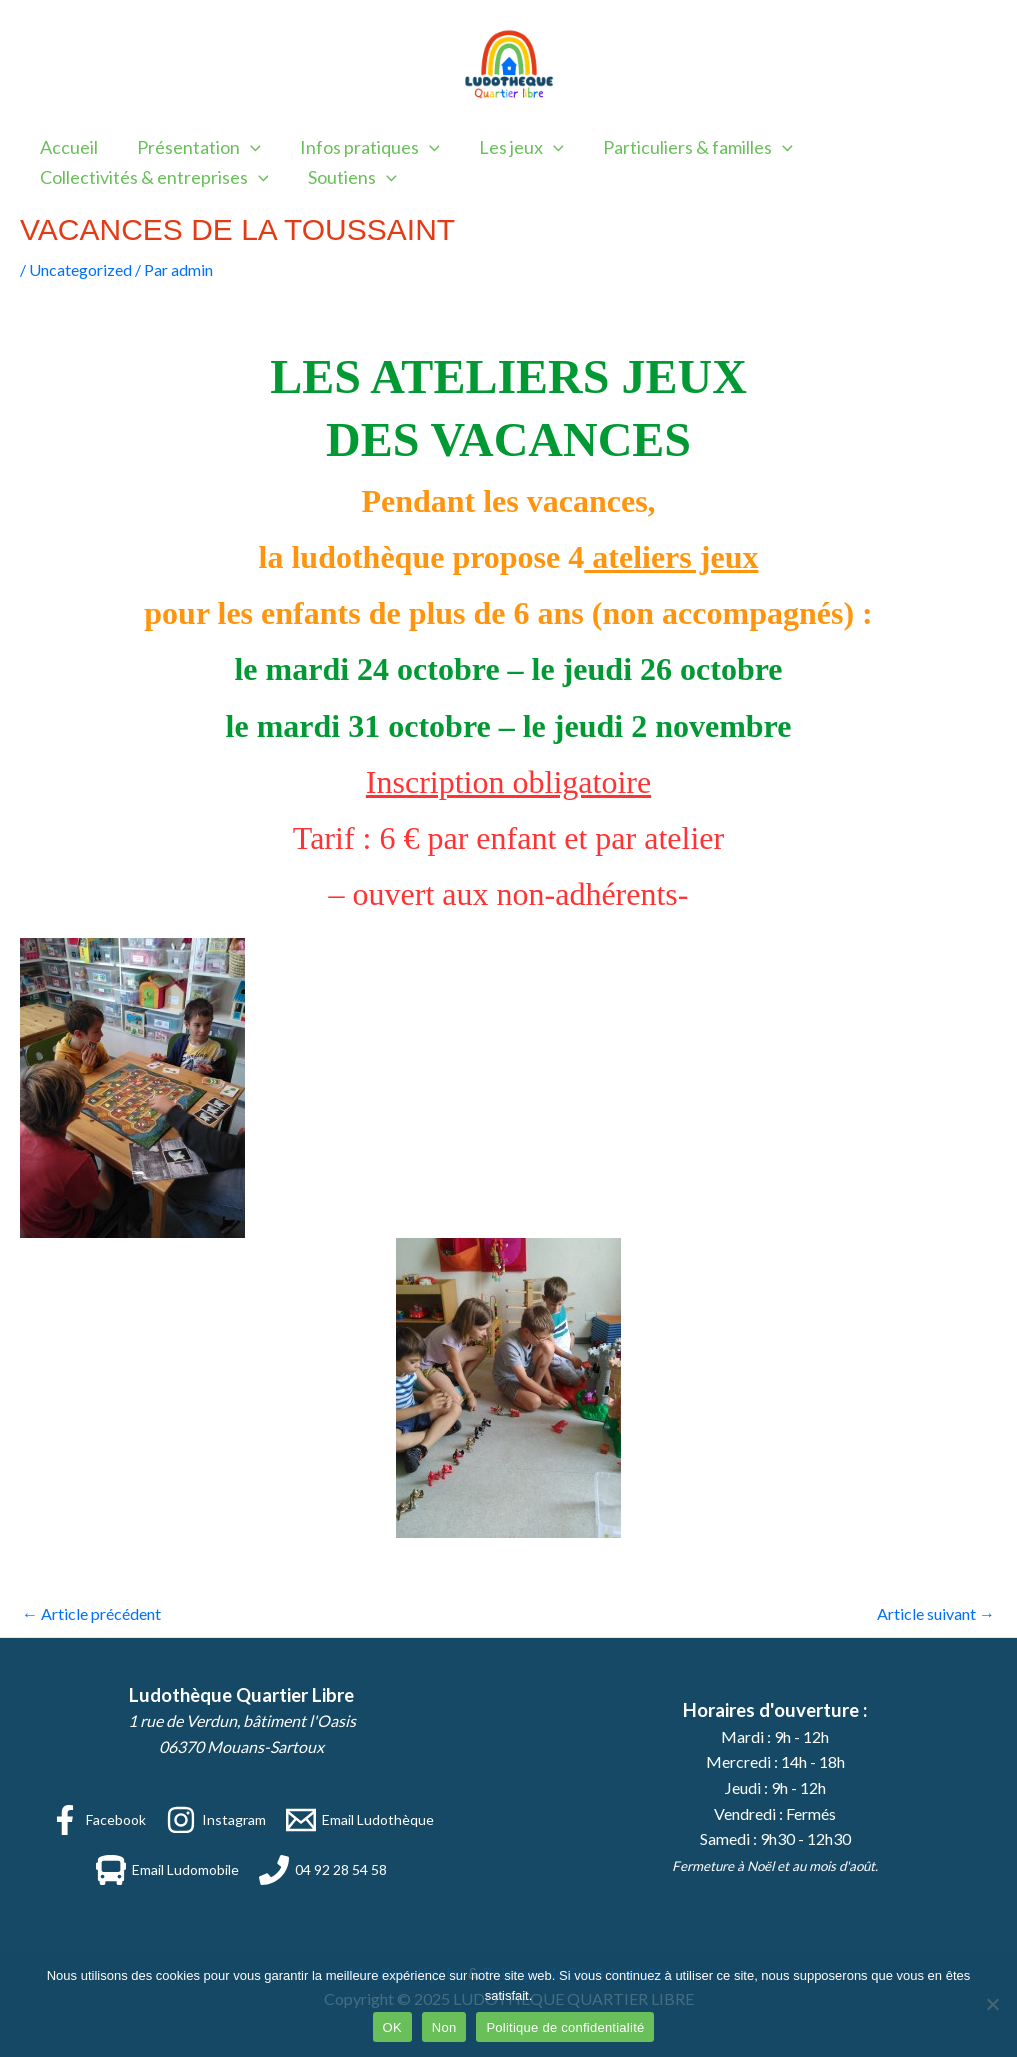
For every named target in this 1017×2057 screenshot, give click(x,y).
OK (392, 2027)
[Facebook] (98, 1820)
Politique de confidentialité (565, 2027)
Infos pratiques (362, 147)
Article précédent (91, 1613)
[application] (245, 147)
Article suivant (936, 1613)
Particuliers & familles (683, 147)
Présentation (194, 147)
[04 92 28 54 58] (323, 1870)
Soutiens (347, 177)
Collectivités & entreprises (152, 177)
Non (444, 2027)
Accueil (67, 147)
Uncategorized (80, 269)
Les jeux (510, 147)
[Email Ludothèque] (360, 1820)
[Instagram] (216, 1820)
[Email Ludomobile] (167, 1870)
